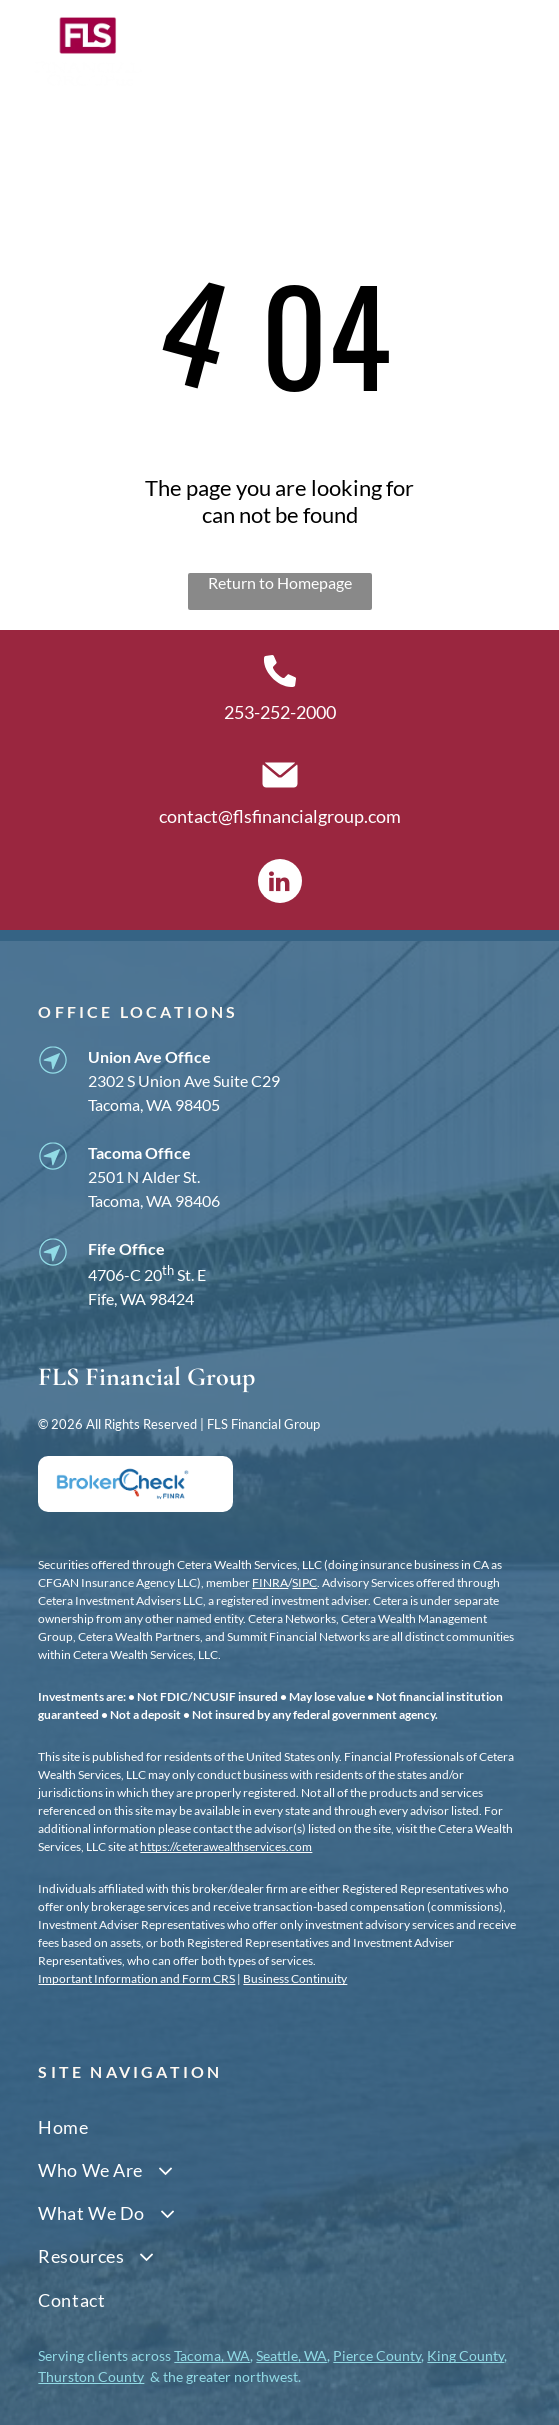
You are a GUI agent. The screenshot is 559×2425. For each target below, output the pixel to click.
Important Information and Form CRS (136, 1978)
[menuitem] (279, 2126)
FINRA (270, 1582)
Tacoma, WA (212, 2355)
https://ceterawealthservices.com (226, 1846)
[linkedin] (280, 883)
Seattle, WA (291, 2355)
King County (465, 2355)
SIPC (304, 1582)
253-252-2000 (280, 712)
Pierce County (377, 2355)
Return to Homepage (280, 582)
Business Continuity (295, 1978)
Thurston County (91, 2376)
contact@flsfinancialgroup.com (280, 816)
